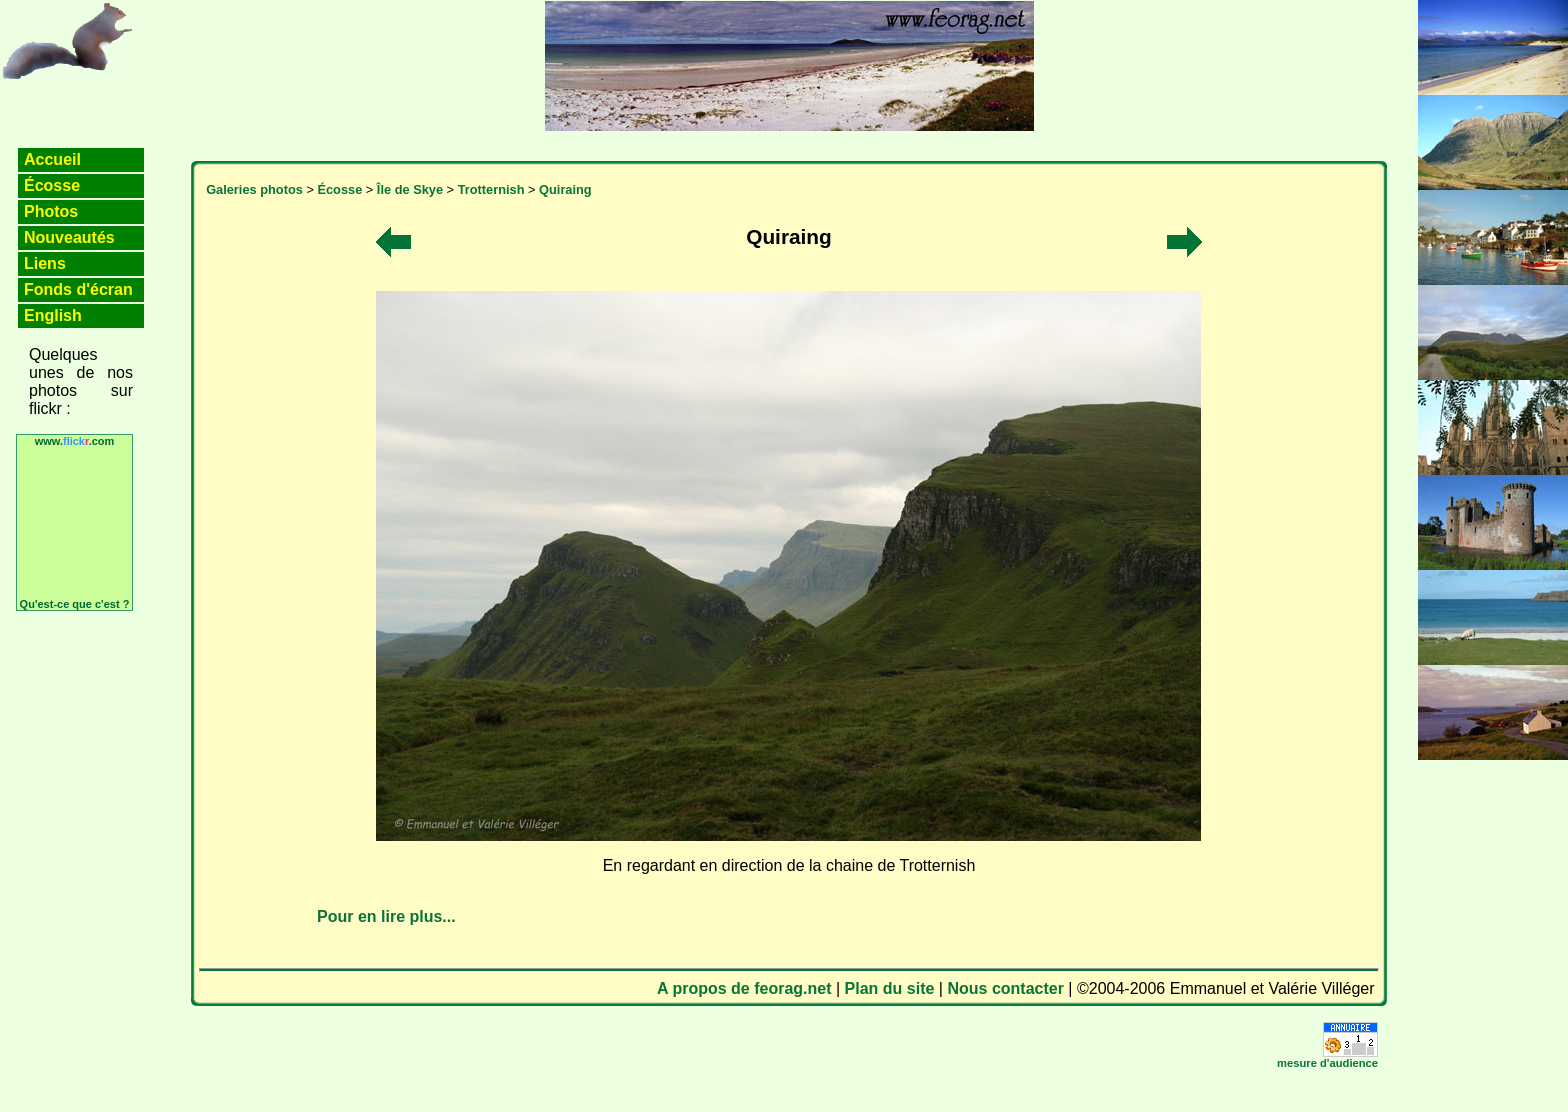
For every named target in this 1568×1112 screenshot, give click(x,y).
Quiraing (565, 189)
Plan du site (890, 988)
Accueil (52, 159)
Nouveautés (69, 237)
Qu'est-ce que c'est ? (75, 604)
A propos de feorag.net (744, 988)
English (53, 315)
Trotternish (491, 189)
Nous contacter (1005, 988)
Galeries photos (254, 189)
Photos (51, 211)
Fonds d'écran (78, 289)
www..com (75, 441)
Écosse (52, 185)
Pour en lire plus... (386, 916)
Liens (45, 263)
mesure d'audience (1327, 1063)
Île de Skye (410, 189)
